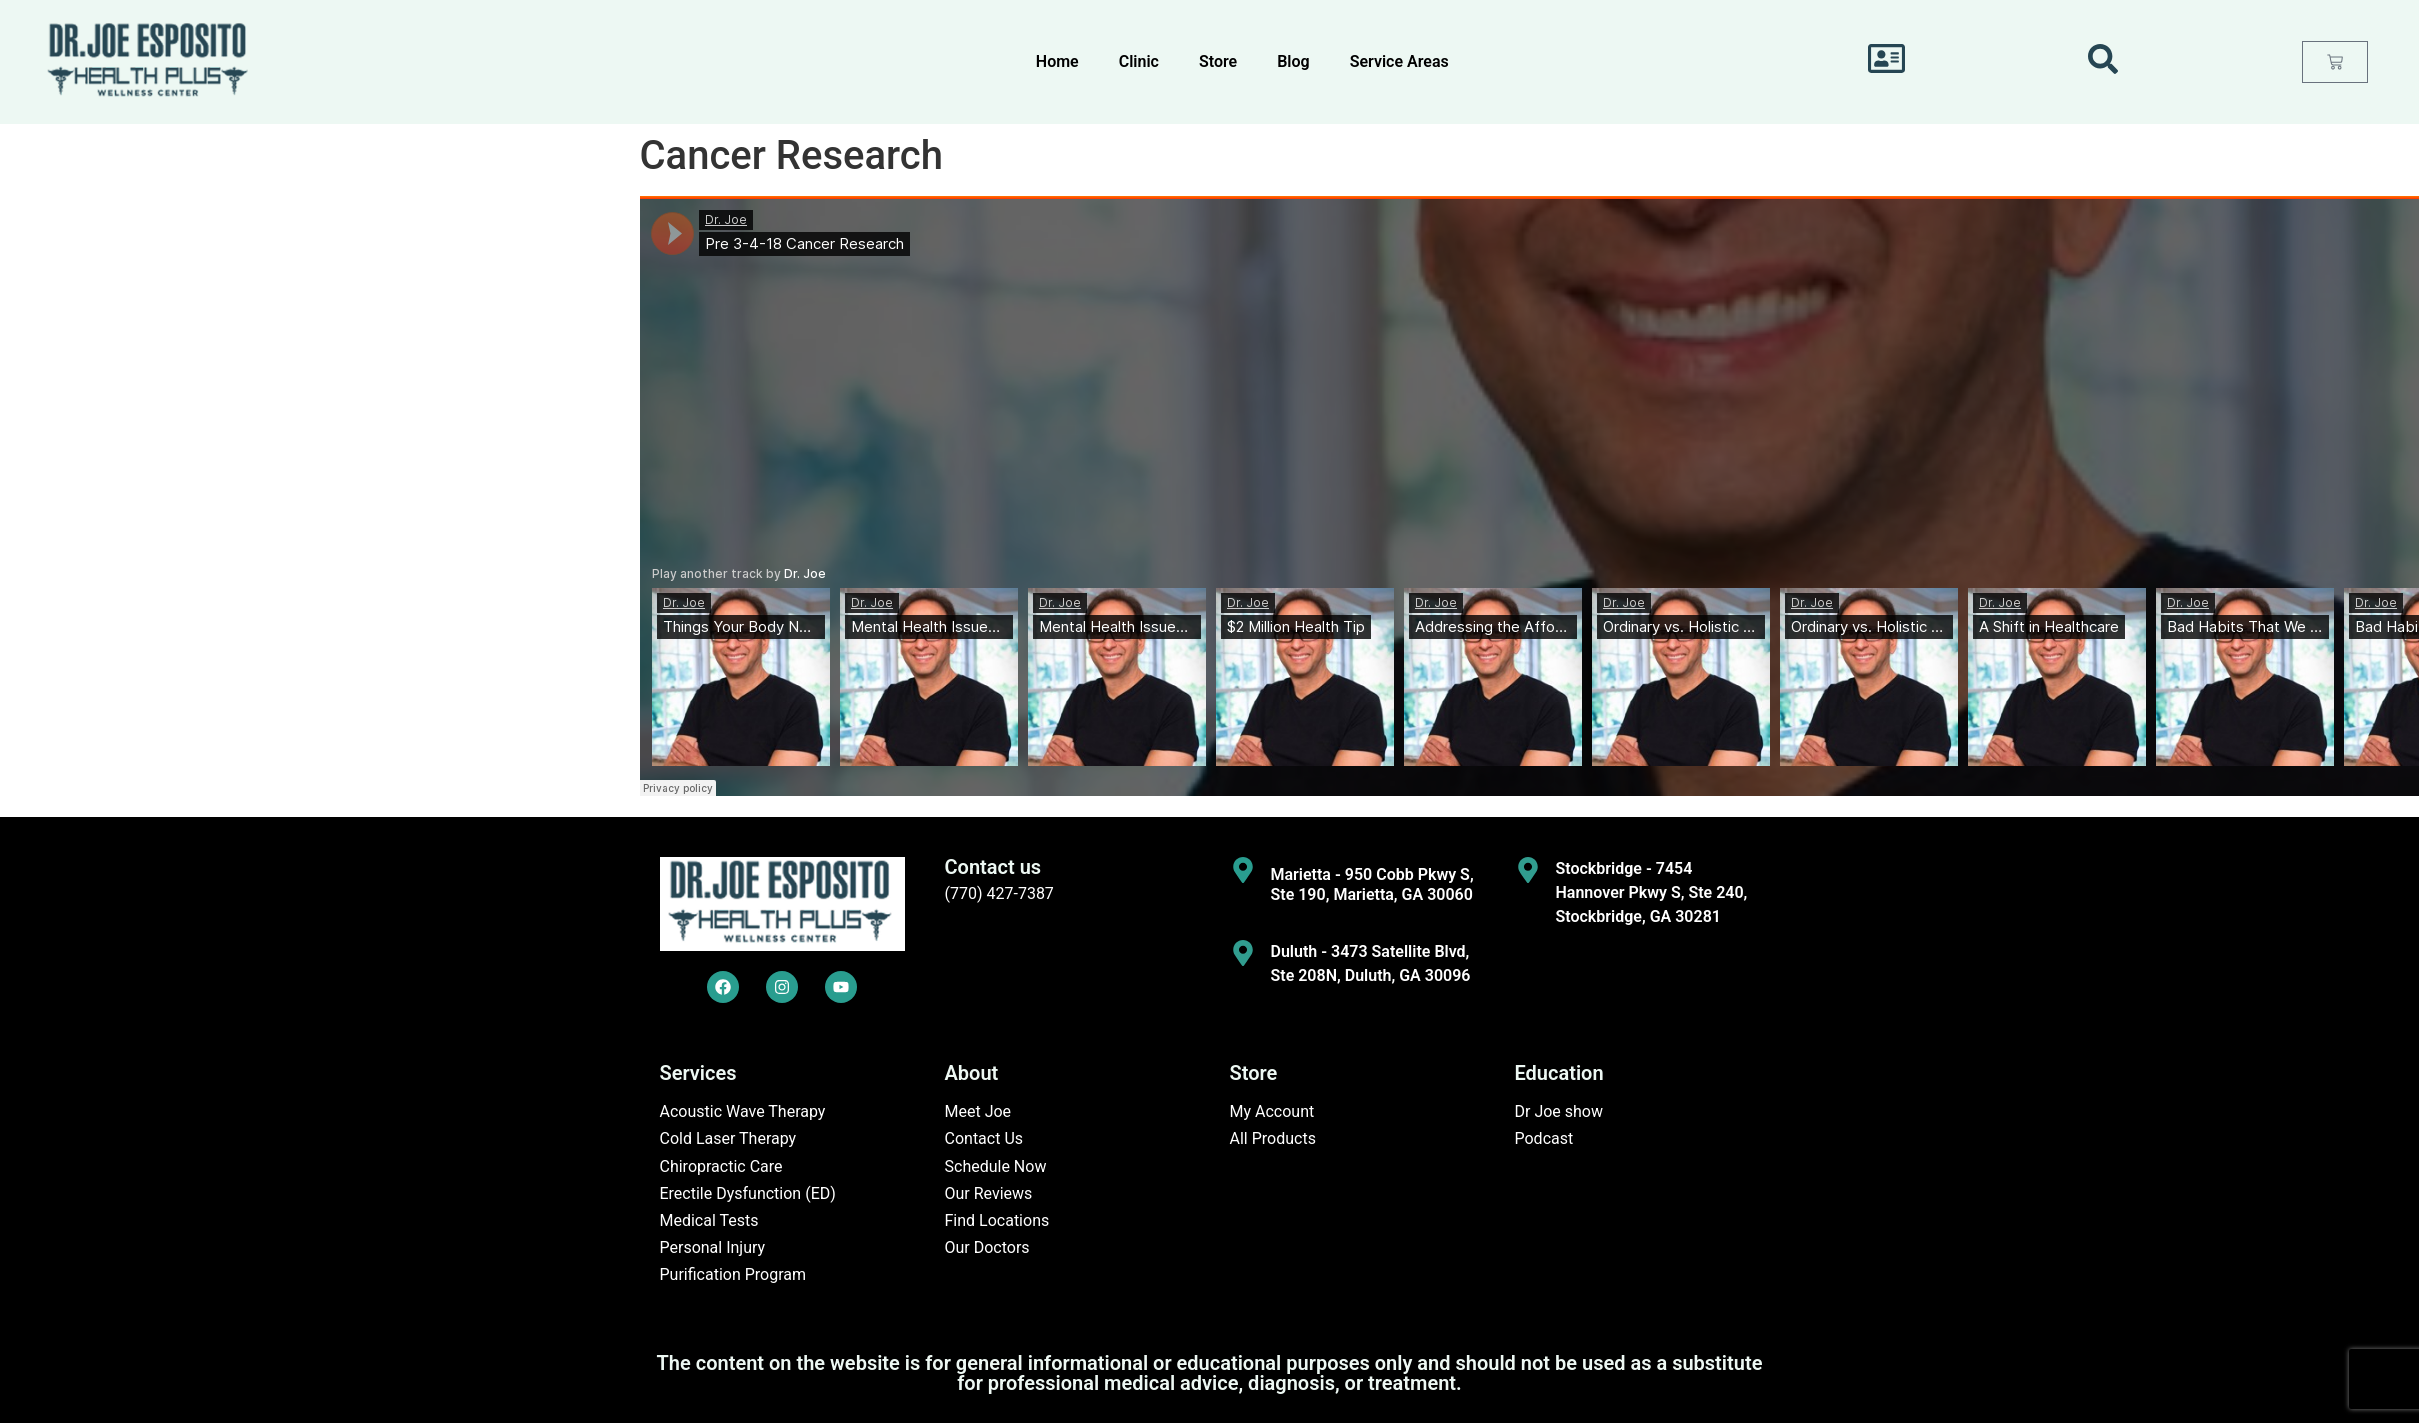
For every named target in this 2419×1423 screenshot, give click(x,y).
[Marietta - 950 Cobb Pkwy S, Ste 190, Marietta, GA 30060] (1243, 870)
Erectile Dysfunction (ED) (748, 1193)
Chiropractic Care (721, 1166)
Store (1218, 61)
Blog (1293, 61)
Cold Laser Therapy (728, 1138)
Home (1057, 61)
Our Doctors (987, 1247)
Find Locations (997, 1220)
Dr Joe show (1559, 1111)
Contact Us (984, 1138)
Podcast (1544, 1138)
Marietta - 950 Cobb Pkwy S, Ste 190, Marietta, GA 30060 (1372, 884)
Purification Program (733, 1274)
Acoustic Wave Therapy (743, 1111)
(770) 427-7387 (999, 893)
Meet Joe (978, 1111)
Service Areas (1399, 61)
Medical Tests (709, 1220)
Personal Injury (713, 1247)
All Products (1273, 1138)
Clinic (1139, 61)
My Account (1272, 1111)
